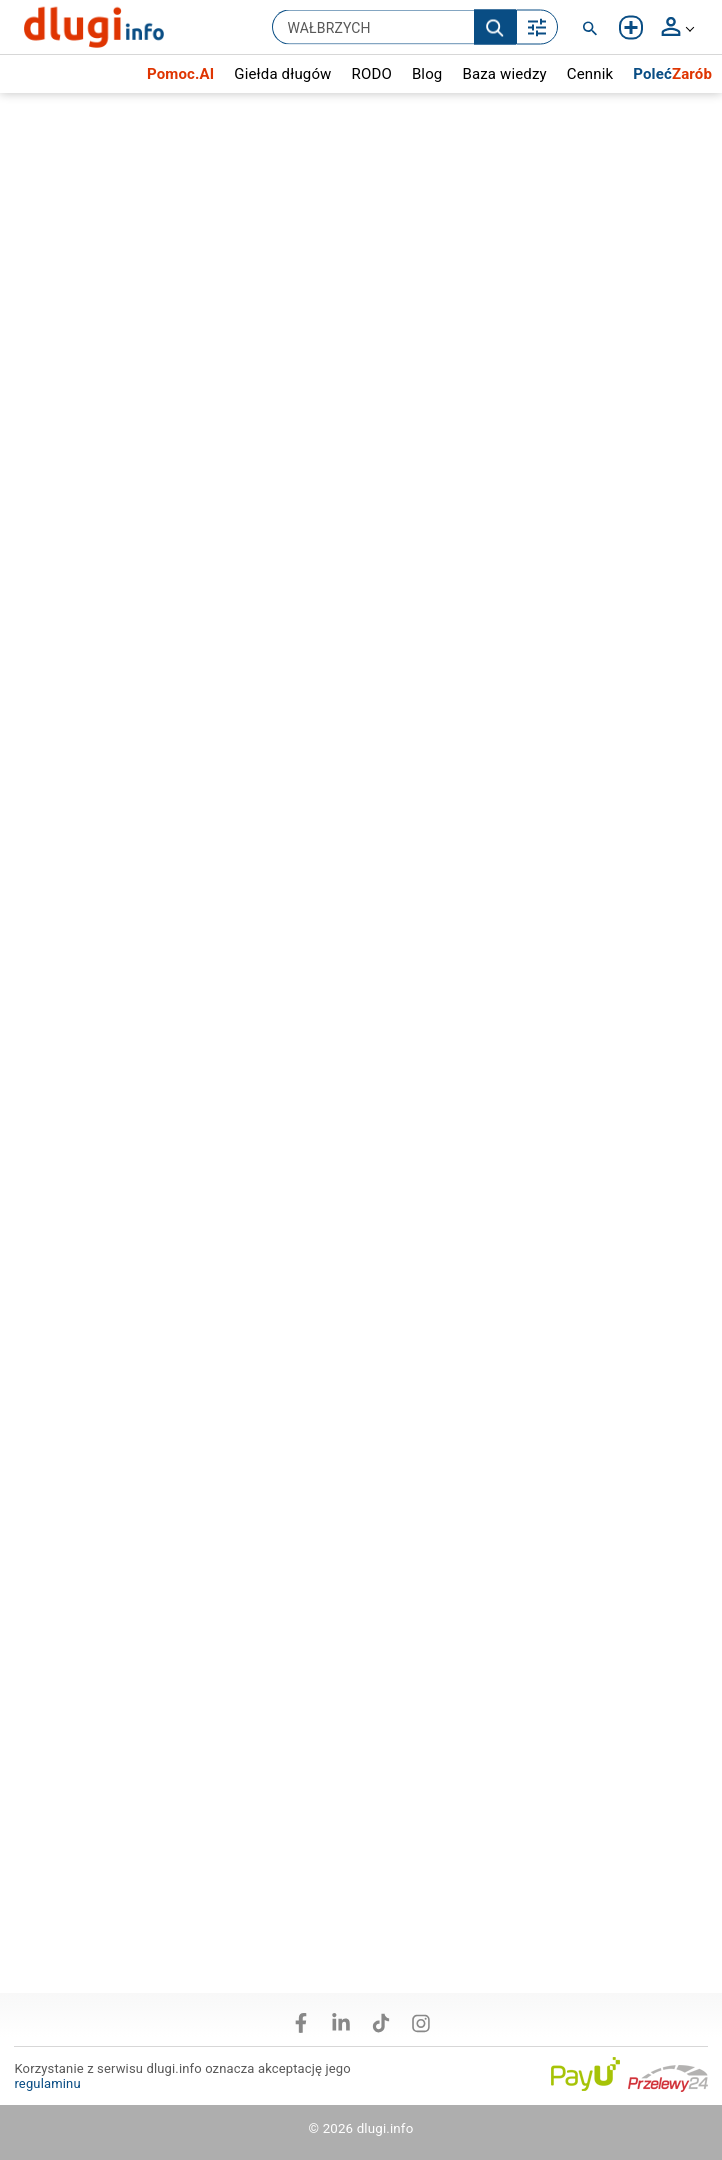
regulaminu (47, 2083)
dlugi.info (385, 2128)
